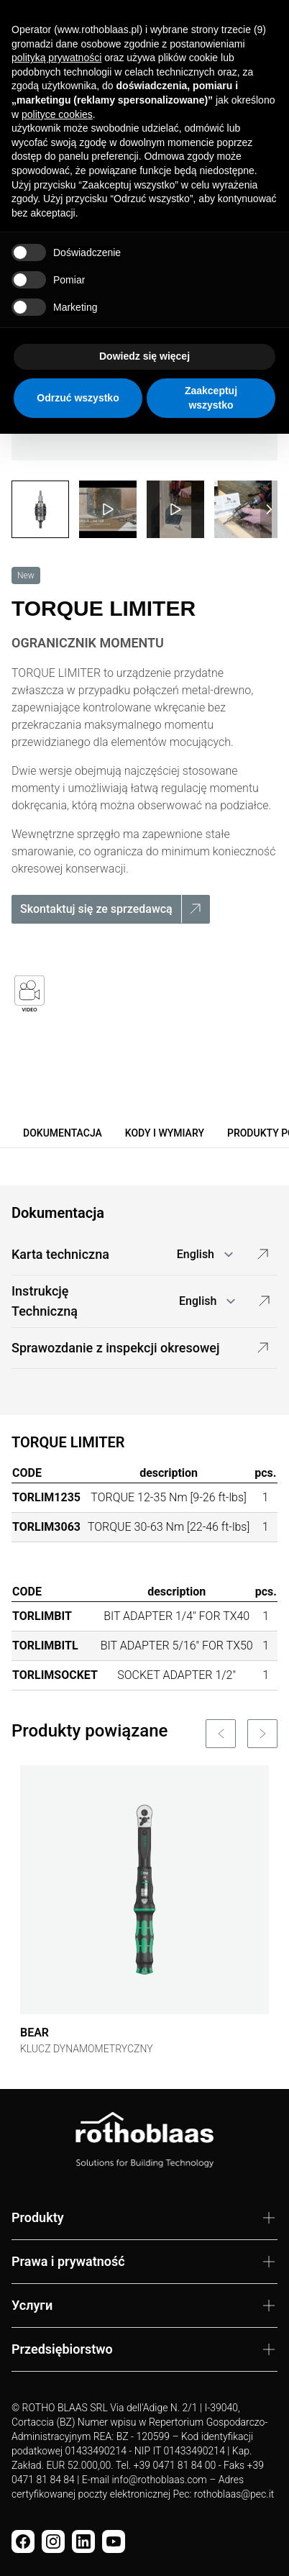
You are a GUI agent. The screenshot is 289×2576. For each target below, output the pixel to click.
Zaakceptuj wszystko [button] (211, 398)
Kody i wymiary (164, 1133)
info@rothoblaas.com (158, 2479)
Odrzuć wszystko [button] (78, 398)
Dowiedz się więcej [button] (144, 356)
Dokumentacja (62, 1133)
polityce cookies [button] (57, 114)
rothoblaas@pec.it (234, 2494)
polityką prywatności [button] (56, 57)
